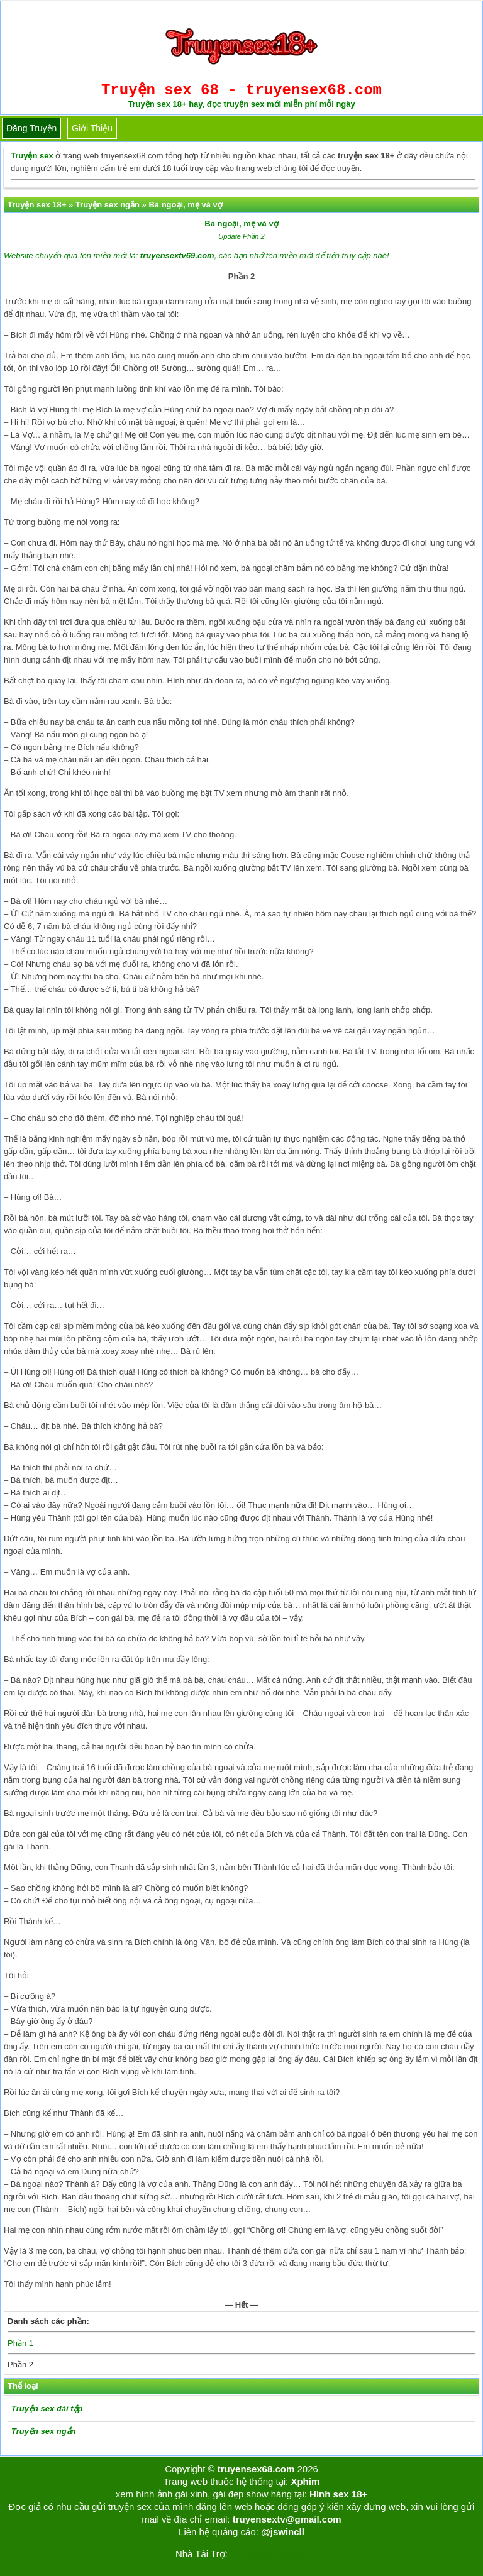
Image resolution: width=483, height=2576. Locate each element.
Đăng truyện (31, 128)
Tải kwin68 (250, 2553)
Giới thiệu (92, 128)
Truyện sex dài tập (46, 2408)
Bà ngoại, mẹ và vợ (241, 223)
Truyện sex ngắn (43, 2431)
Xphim (305, 2481)
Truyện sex (32, 155)
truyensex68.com (256, 2468)
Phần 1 (20, 2343)
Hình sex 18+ (338, 2494)
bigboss (291, 2553)
